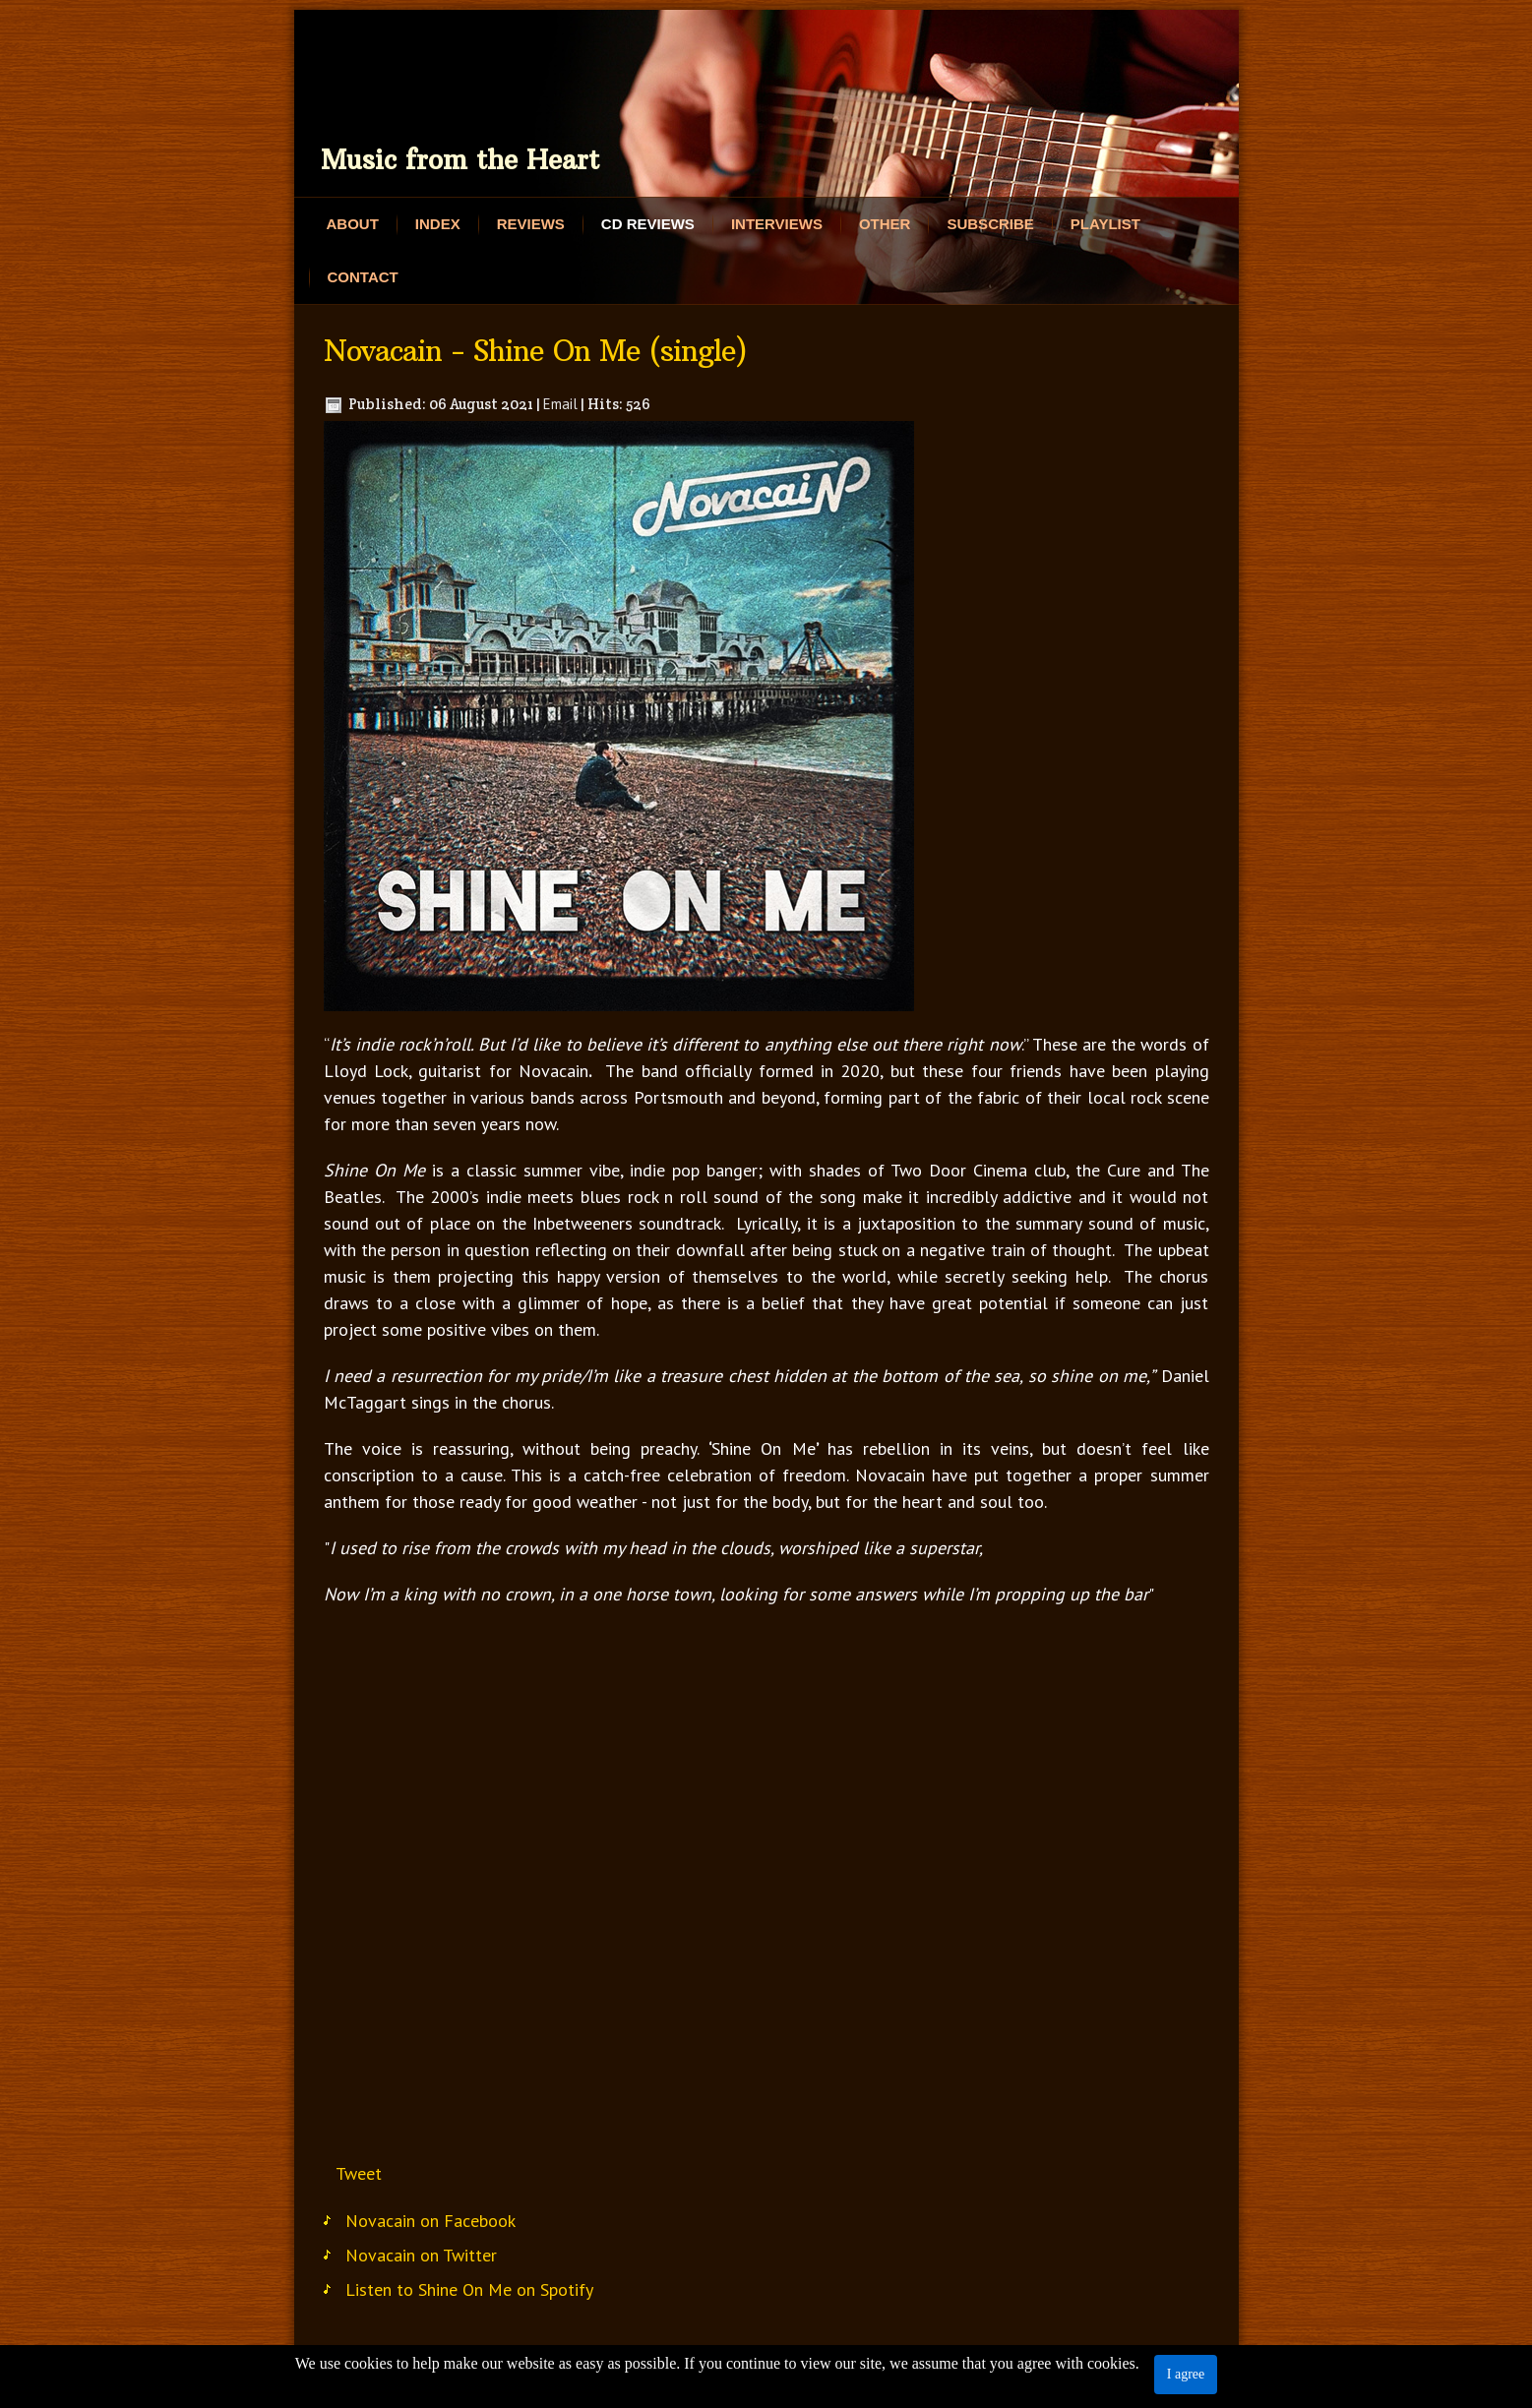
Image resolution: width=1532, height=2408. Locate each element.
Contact (363, 277)
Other (885, 223)
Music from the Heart (460, 160)
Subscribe (990, 223)
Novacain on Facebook (430, 2220)
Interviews (777, 223)
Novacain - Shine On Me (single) (535, 351)
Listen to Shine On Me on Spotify (469, 2289)
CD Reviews (648, 223)
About (353, 223)
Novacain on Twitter (421, 2255)
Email (560, 403)
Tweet (359, 2173)
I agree (1185, 2374)
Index (437, 223)
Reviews (531, 223)
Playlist (1105, 223)
